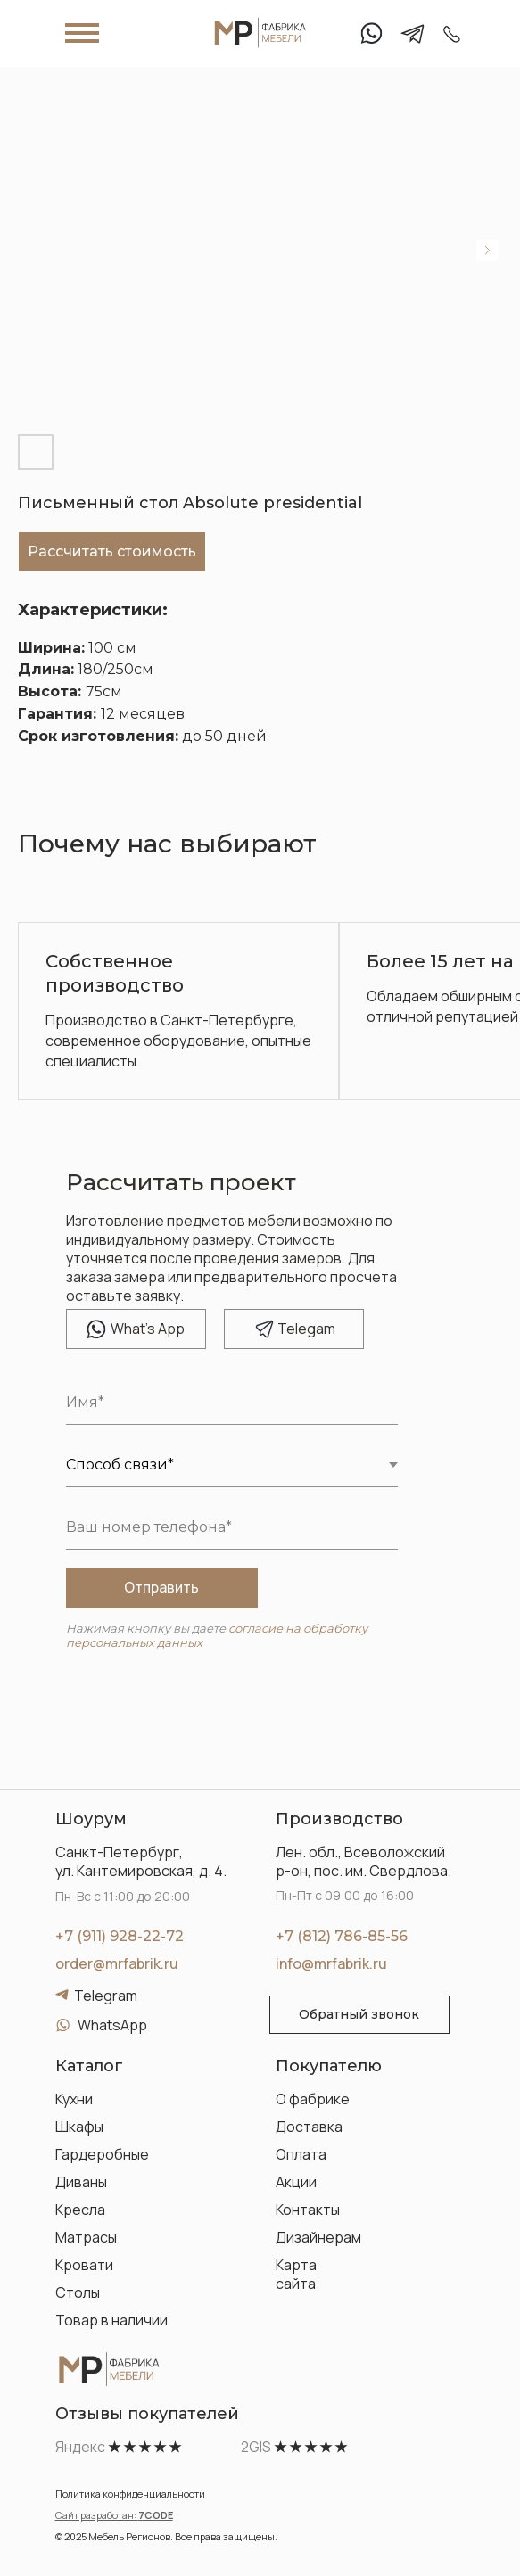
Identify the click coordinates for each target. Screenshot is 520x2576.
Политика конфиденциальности (130, 2493)
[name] (232, 1402)
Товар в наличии (111, 2320)
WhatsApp (112, 2025)
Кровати (84, 2265)
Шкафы (79, 2126)
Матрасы (86, 2237)
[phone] (232, 1527)
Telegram (105, 1995)
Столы (77, 2292)
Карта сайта (296, 2274)
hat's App (148, 1328)
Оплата (301, 2154)
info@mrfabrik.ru (331, 1963)
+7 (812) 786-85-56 (342, 1936)
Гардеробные (102, 2154)
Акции (296, 2182)
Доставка (309, 2126)
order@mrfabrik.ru (116, 1963)
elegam (306, 1328)
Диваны (81, 2182)
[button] (359, 2015)
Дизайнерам (318, 2237)
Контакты (308, 2209)
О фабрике (313, 2099)
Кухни (74, 2099)
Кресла (80, 2209)
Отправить (161, 1587)
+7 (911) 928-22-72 (119, 1936)
